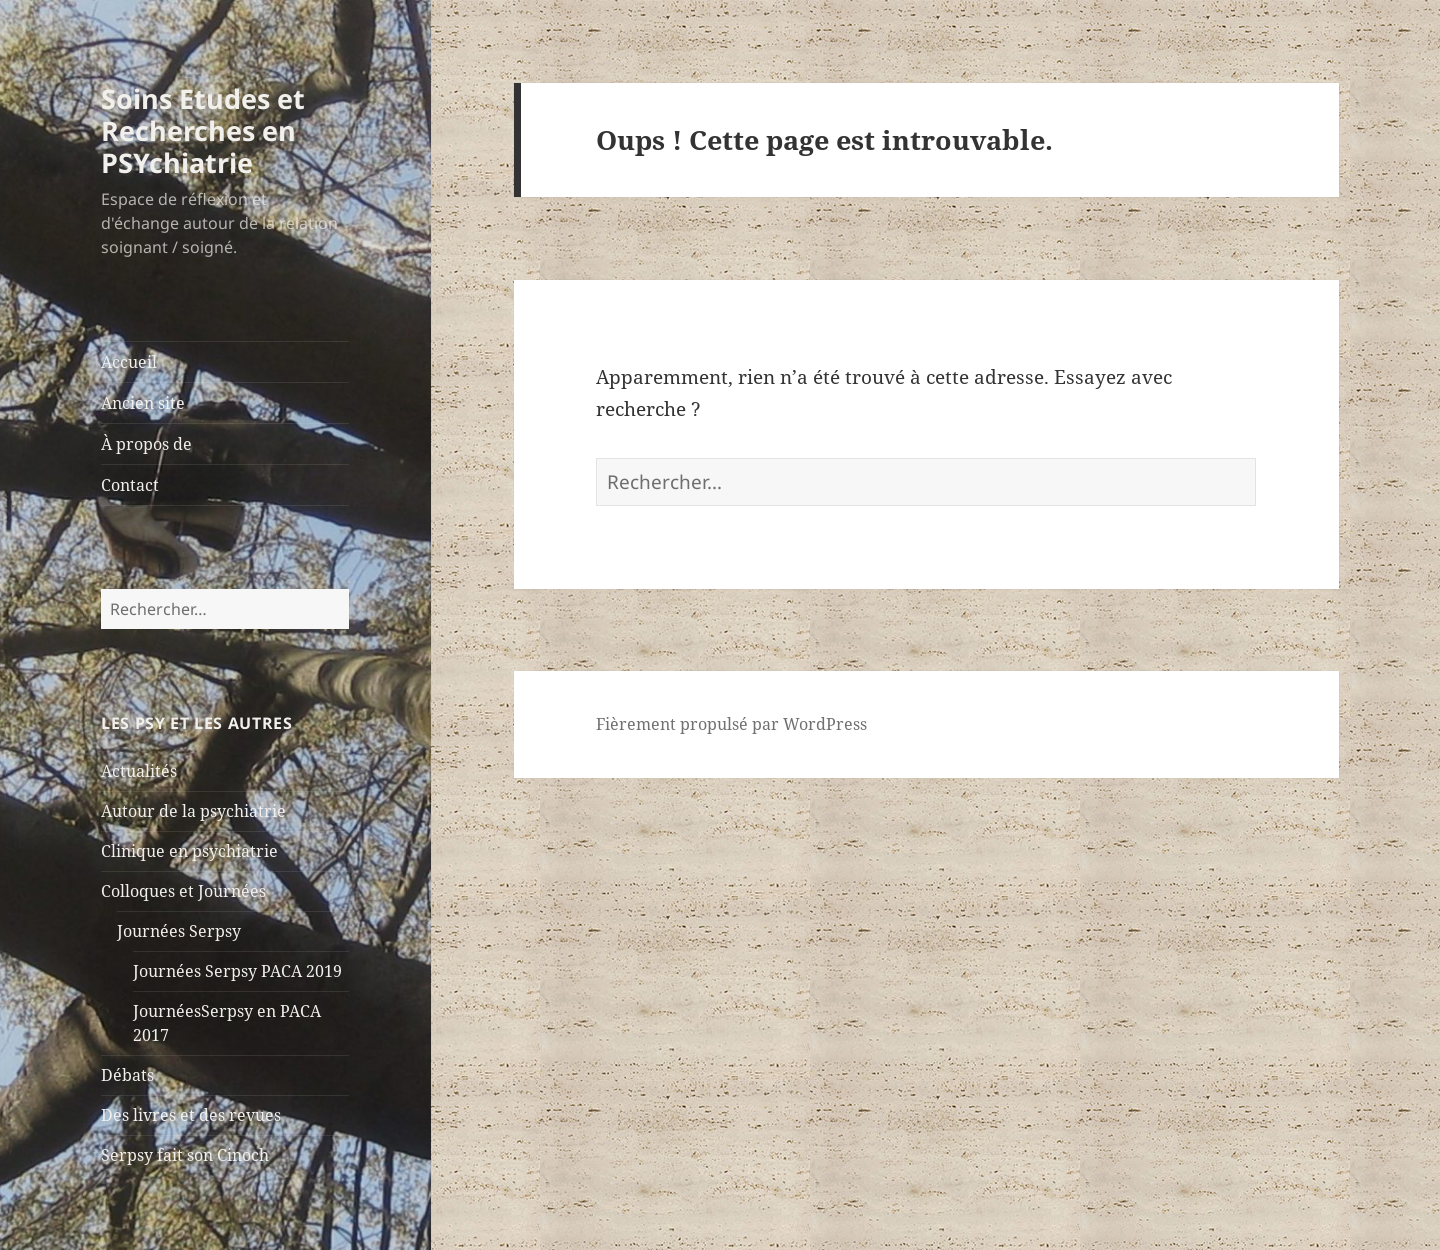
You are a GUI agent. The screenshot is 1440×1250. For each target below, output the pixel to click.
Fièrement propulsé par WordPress (731, 724)
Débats (127, 1075)
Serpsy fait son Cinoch (185, 1155)
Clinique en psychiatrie (189, 851)
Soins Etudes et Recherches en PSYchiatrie (203, 130)
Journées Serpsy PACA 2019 (237, 971)
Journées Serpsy (179, 931)
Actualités (139, 771)
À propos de (146, 444)
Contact (130, 485)
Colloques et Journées (183, 891)
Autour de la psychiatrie (193, 811)
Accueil (129, 362)
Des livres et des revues (191, 1115)
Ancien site (143, 403)
